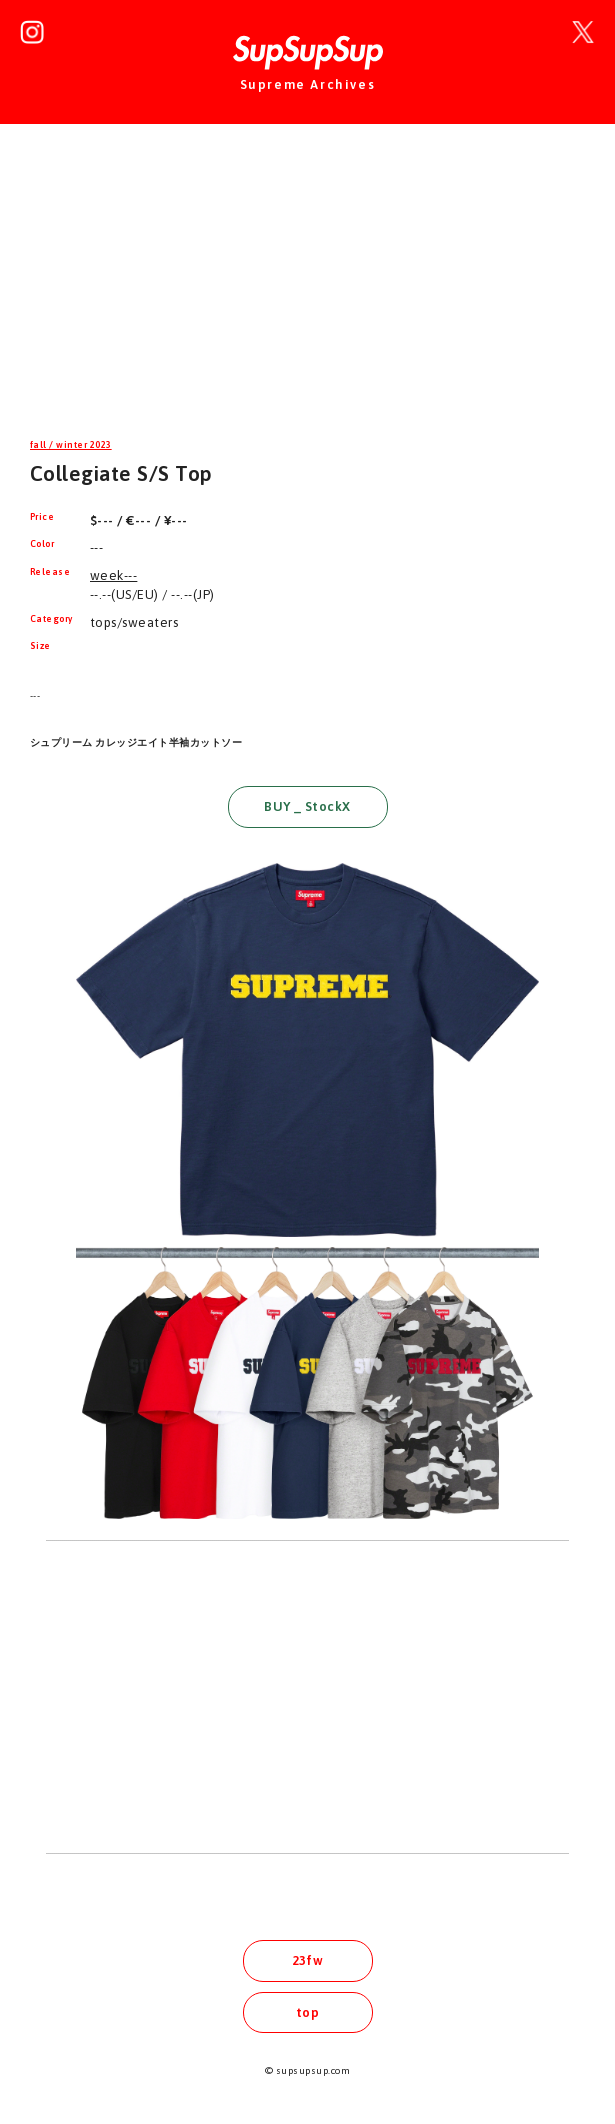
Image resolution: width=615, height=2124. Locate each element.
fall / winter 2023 (71, 445)
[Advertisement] (307, 294)
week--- (113, 575)
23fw (308, 1960)
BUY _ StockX (307, 806)
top (307, 2012)
